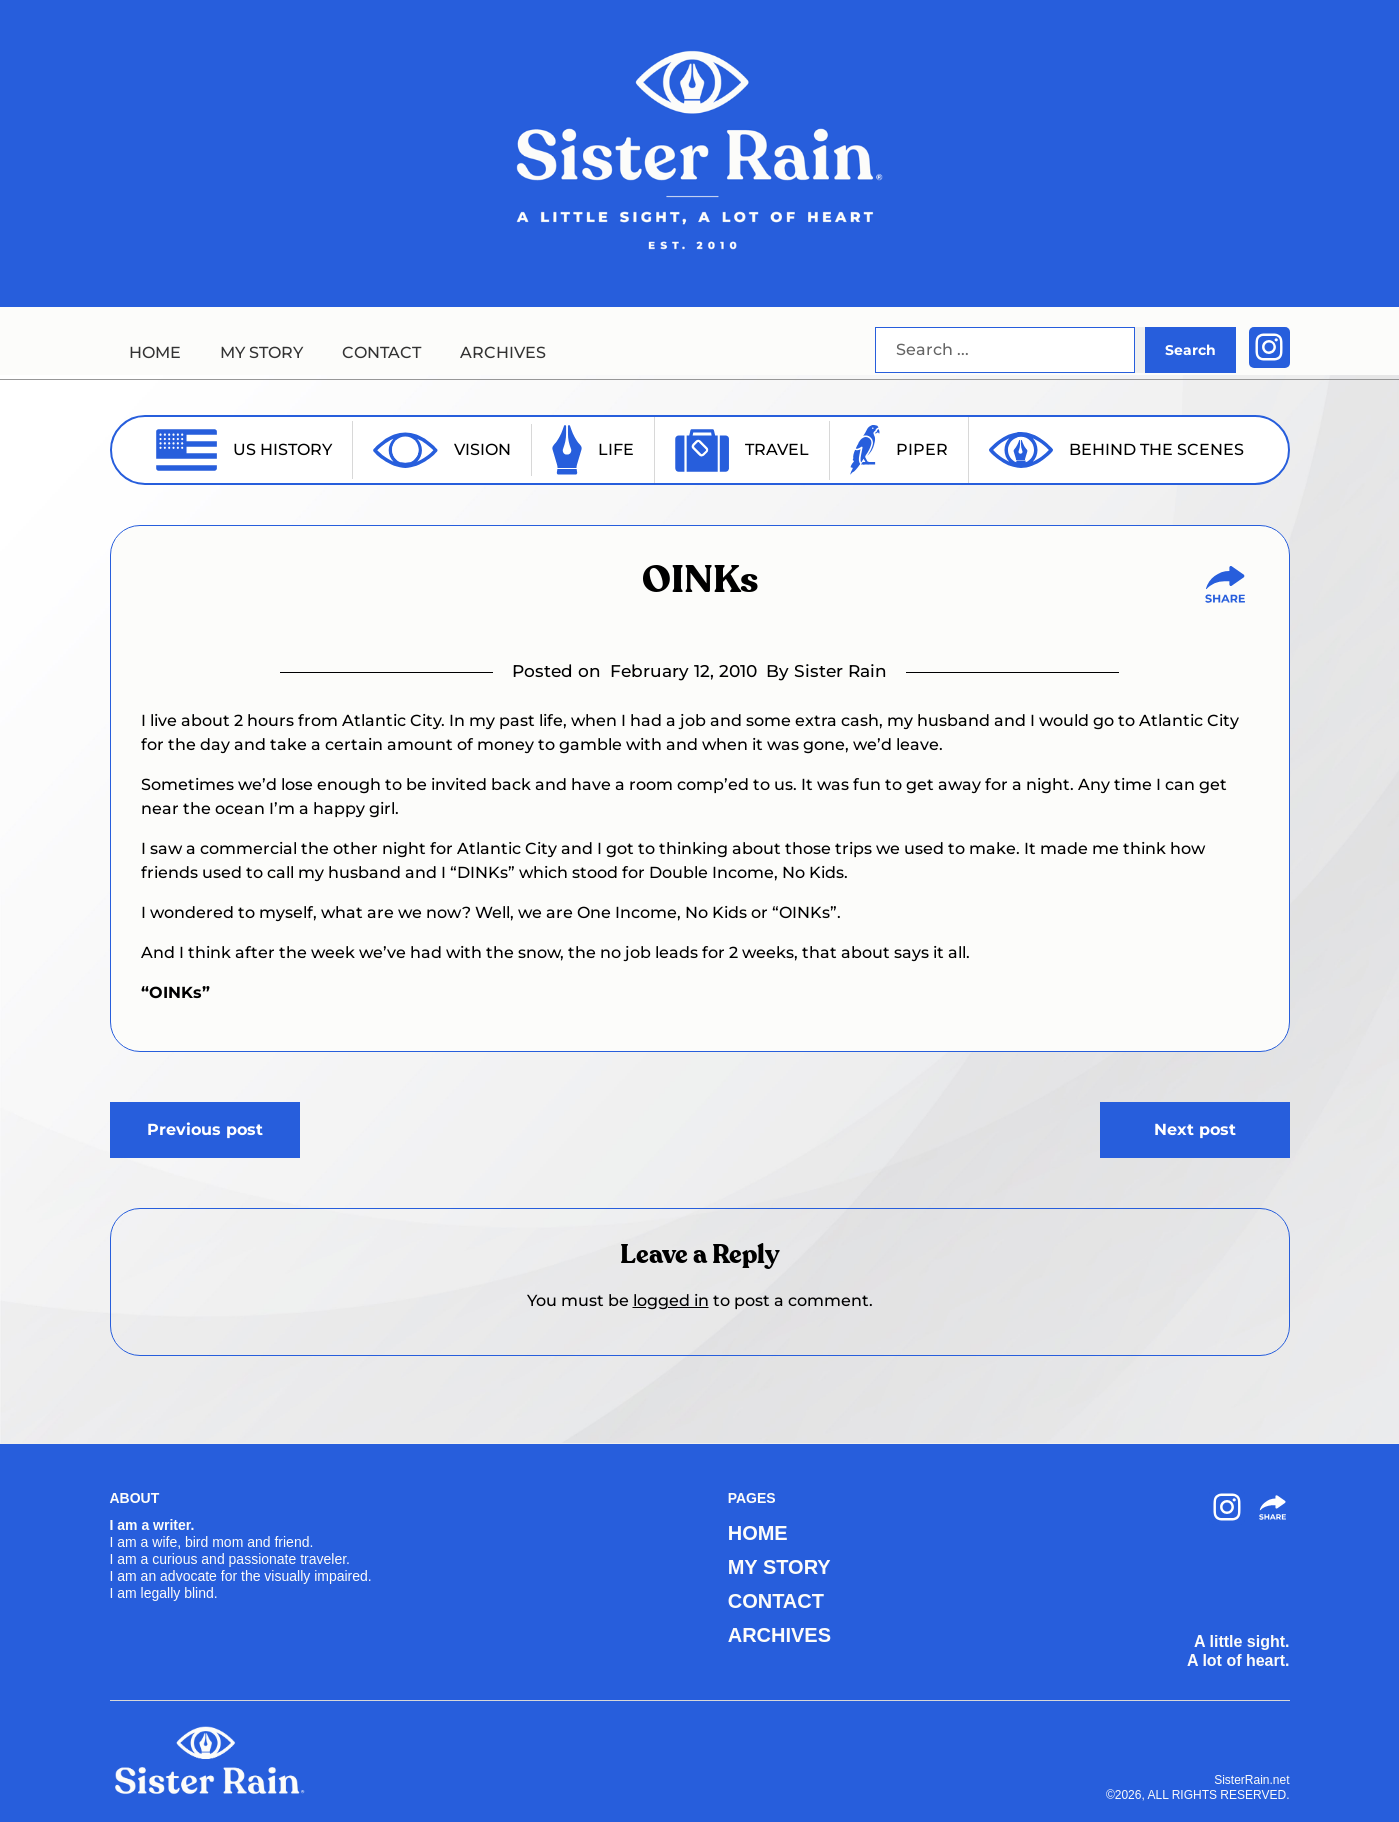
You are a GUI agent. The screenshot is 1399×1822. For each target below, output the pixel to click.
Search (1190, 350)
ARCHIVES (503, 352)
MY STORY (261, 352)
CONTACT (381, 352)
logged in (671, 1300)
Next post (1195, 1129)
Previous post (205, 1129)
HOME (155, 352)
